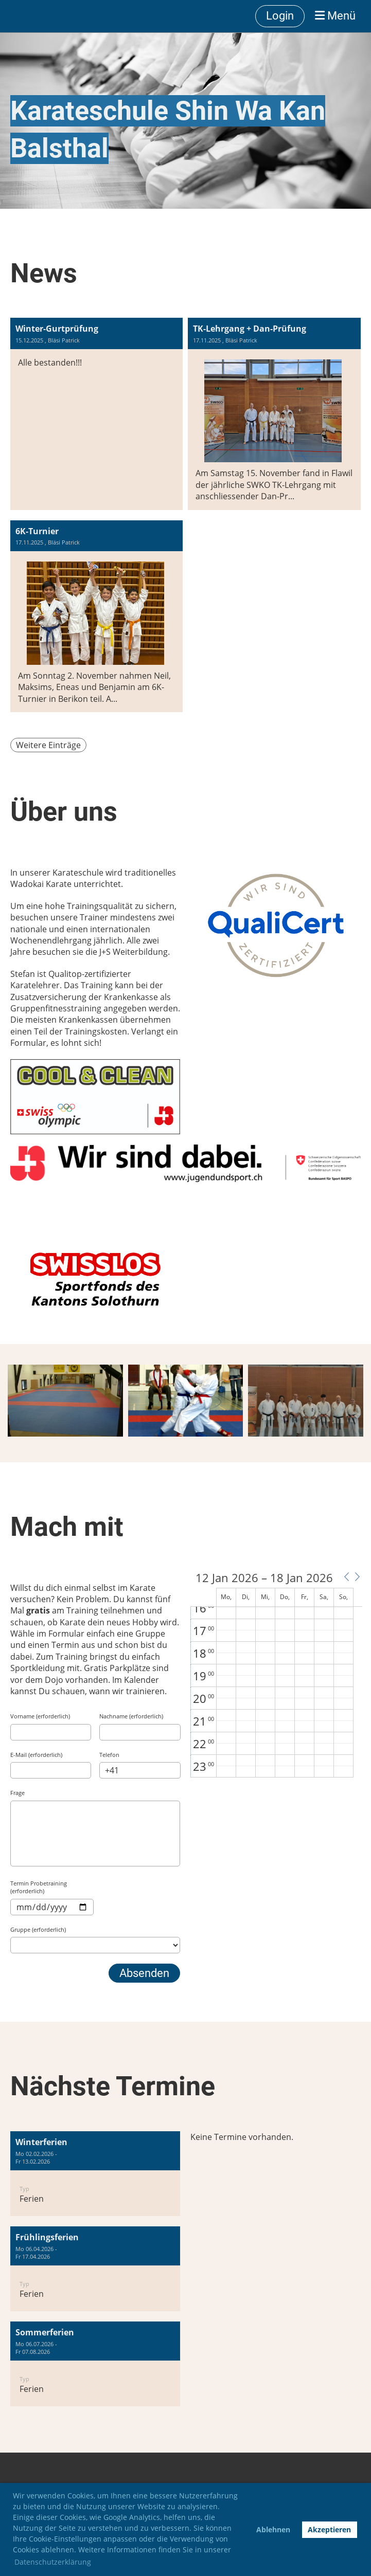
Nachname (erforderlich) (131, 1716)
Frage (17, 1793)
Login (280, 15)
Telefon (109, 1754)
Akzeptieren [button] (329, 2529)
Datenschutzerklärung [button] (52, 2562)
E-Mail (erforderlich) (36, 1754)
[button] (346, 1577)
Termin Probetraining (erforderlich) (38, 1887)
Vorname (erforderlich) (40, 1716)
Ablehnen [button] (273, 2529)
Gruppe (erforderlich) (38, 1929)
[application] (276, 1674)
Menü (335, 15)
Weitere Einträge (48, 745)
